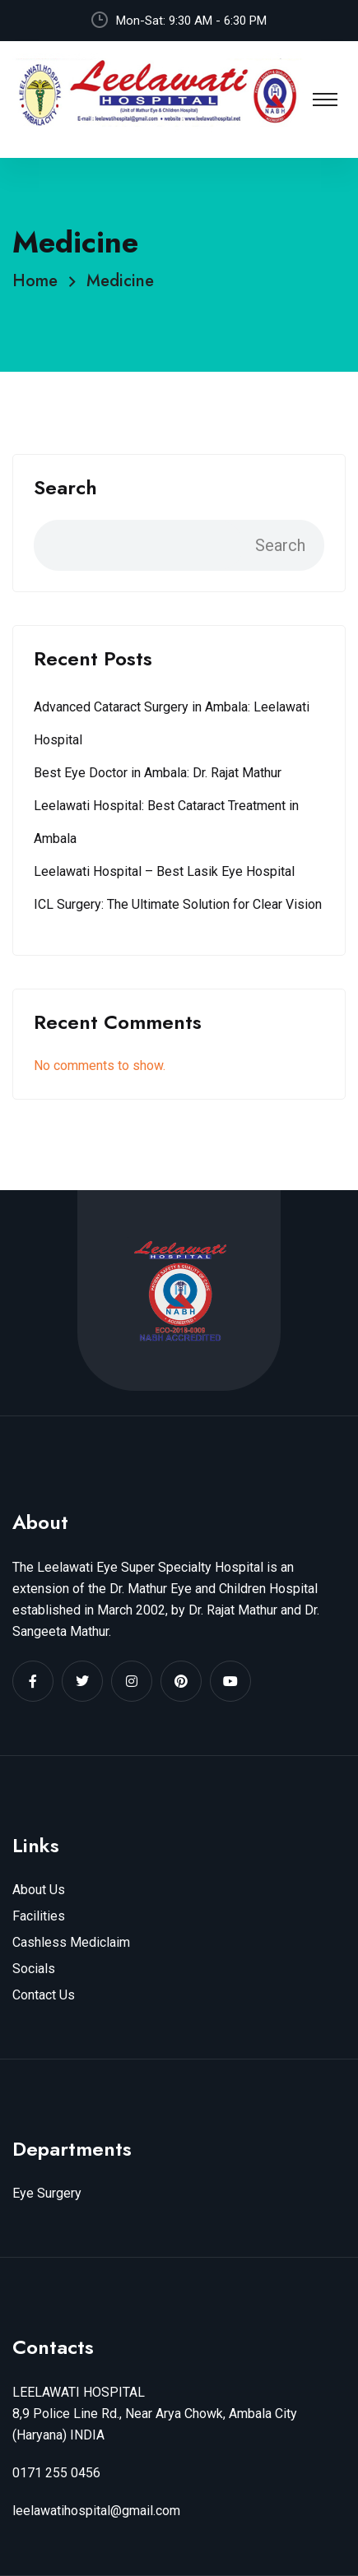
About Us (38, 1889)
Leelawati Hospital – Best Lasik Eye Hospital (164, 871)
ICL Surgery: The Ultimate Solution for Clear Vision (178, 904)
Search (65, 487)
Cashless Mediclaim (71, 1942)
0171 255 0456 (56, 2473)
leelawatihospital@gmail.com (96, 2510)
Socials (33, 1968)
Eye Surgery (46, 2193)
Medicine (120, 281)
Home (39, 281)
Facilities (38, 1916)
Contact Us (43, 1995)
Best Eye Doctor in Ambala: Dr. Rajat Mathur (157, 773)
